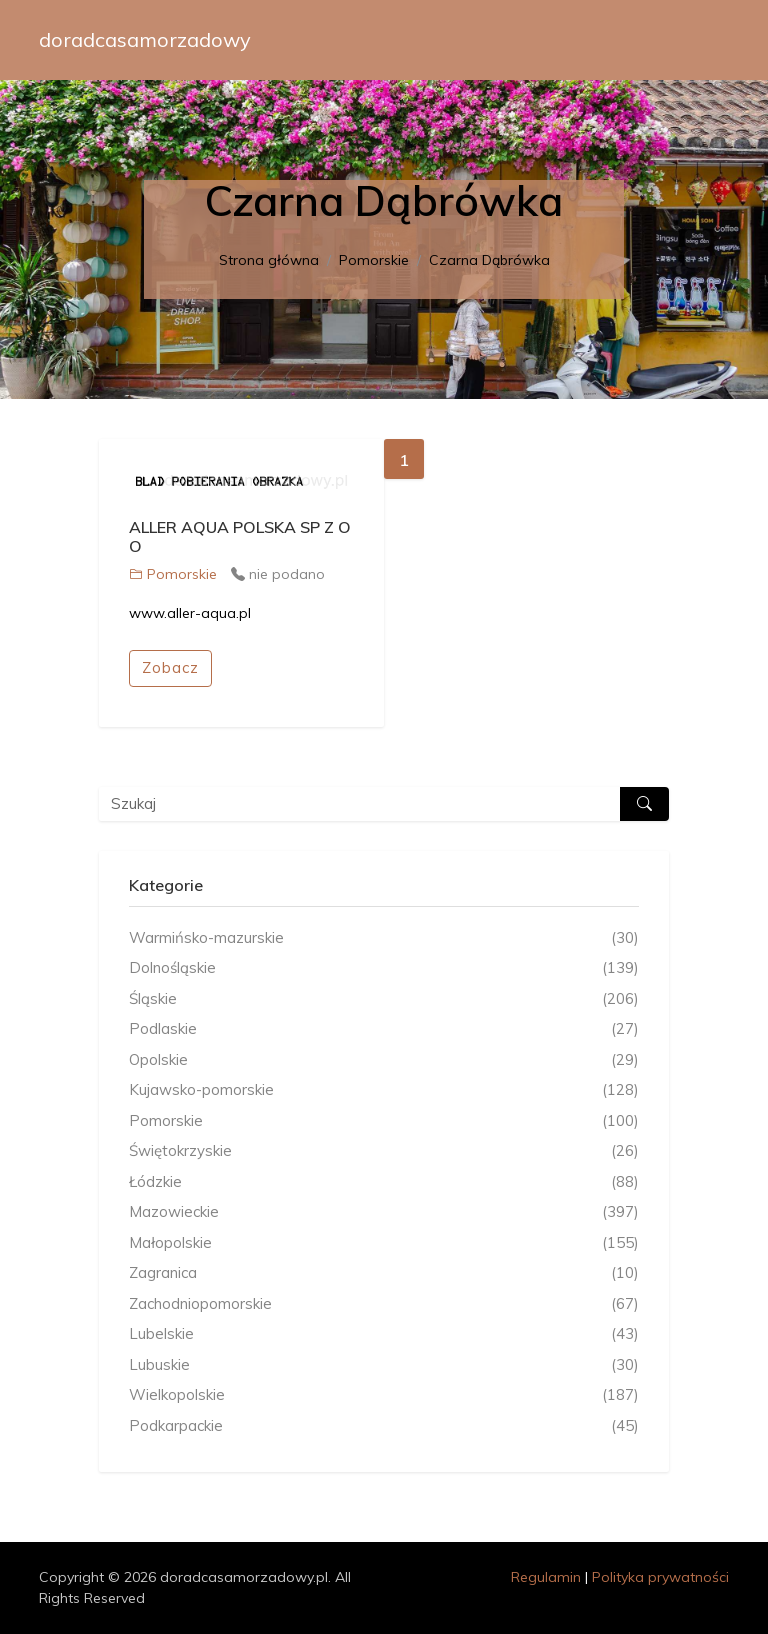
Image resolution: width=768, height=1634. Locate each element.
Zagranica (384, 1273)
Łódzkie (384, 1182)
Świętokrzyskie (384, 1151)
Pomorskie (374, 260)
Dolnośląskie (384, 968)
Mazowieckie (384, 1212)
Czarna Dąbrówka (489, 260)
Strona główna (269, 260)
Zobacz (170, 667)
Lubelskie (384, 1334)
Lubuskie (384, 1365)
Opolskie (384, 1060)
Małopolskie (384, 1243)
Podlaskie (384, 1029)
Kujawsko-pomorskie (384, 1090)
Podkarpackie (384, 1426)
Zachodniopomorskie (384, 1304)
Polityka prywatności (660, 1577)
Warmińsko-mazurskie (384, 938)
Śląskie (384, 999)
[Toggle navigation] (701, 40)
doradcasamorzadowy (145, 39)
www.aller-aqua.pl (190, 613)
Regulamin (546, 1577)
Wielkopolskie (384, 1395)
